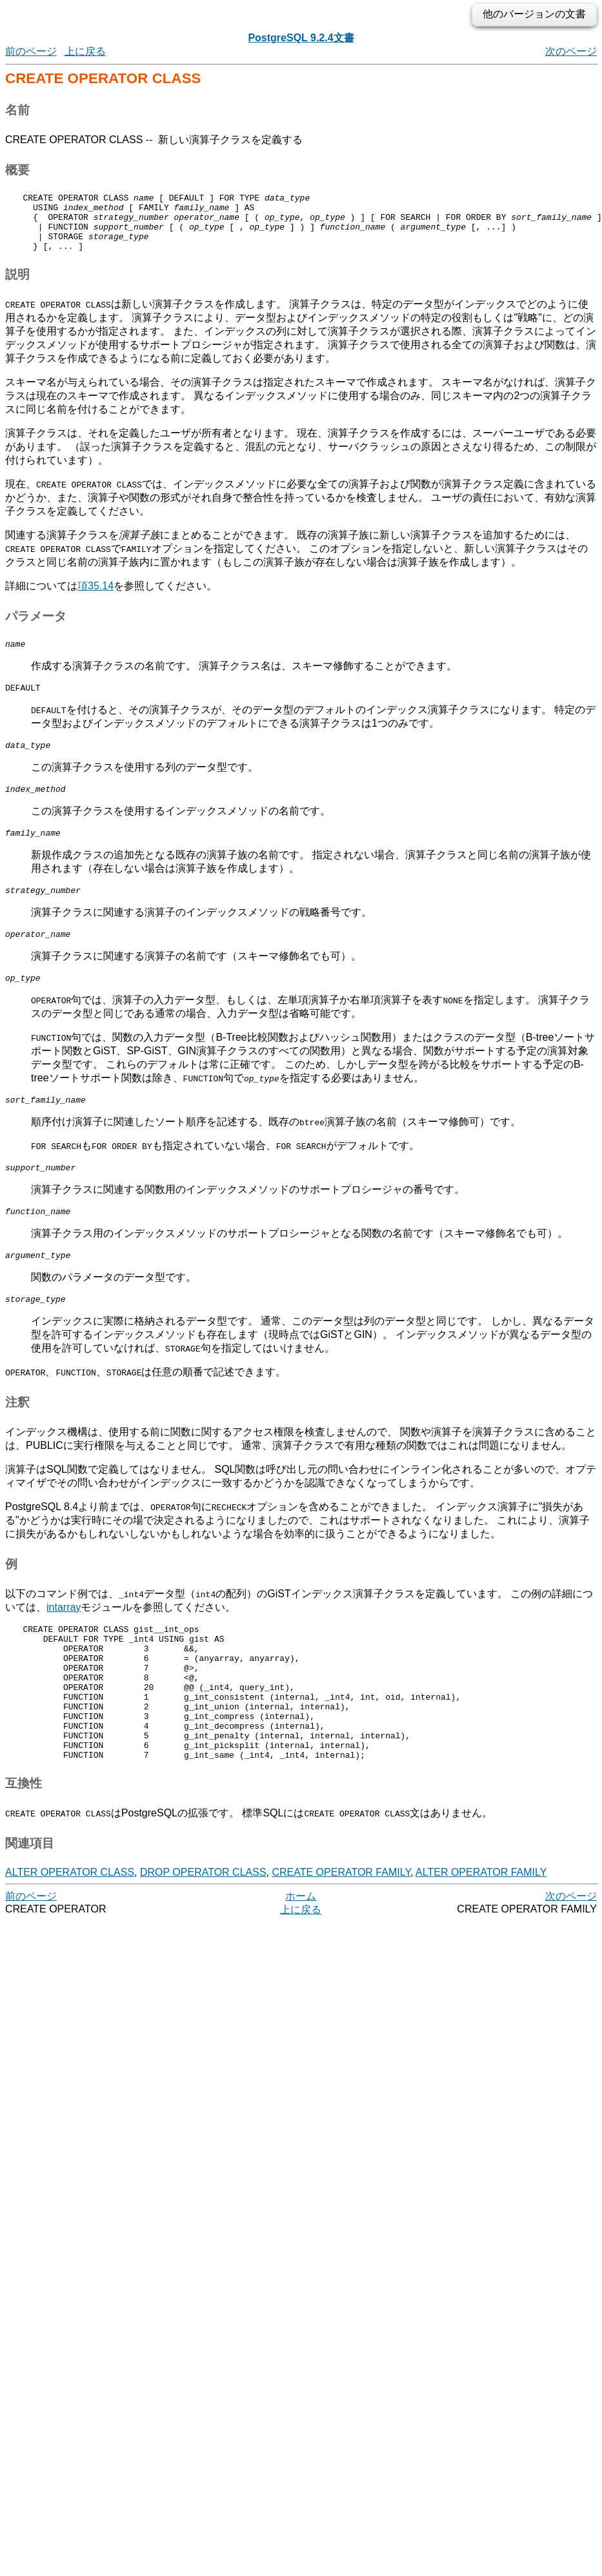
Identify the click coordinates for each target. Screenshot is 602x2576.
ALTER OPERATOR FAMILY (481, 1936)
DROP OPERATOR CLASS (203, 1936)
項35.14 (95, 597)
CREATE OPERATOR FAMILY (341, 1936)
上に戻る (85, 51)
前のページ (31, 51)
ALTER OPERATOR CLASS (69, 1936)
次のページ (571, 51)
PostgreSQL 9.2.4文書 (301, 37)
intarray (63, 1643)
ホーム (300, 1959)
